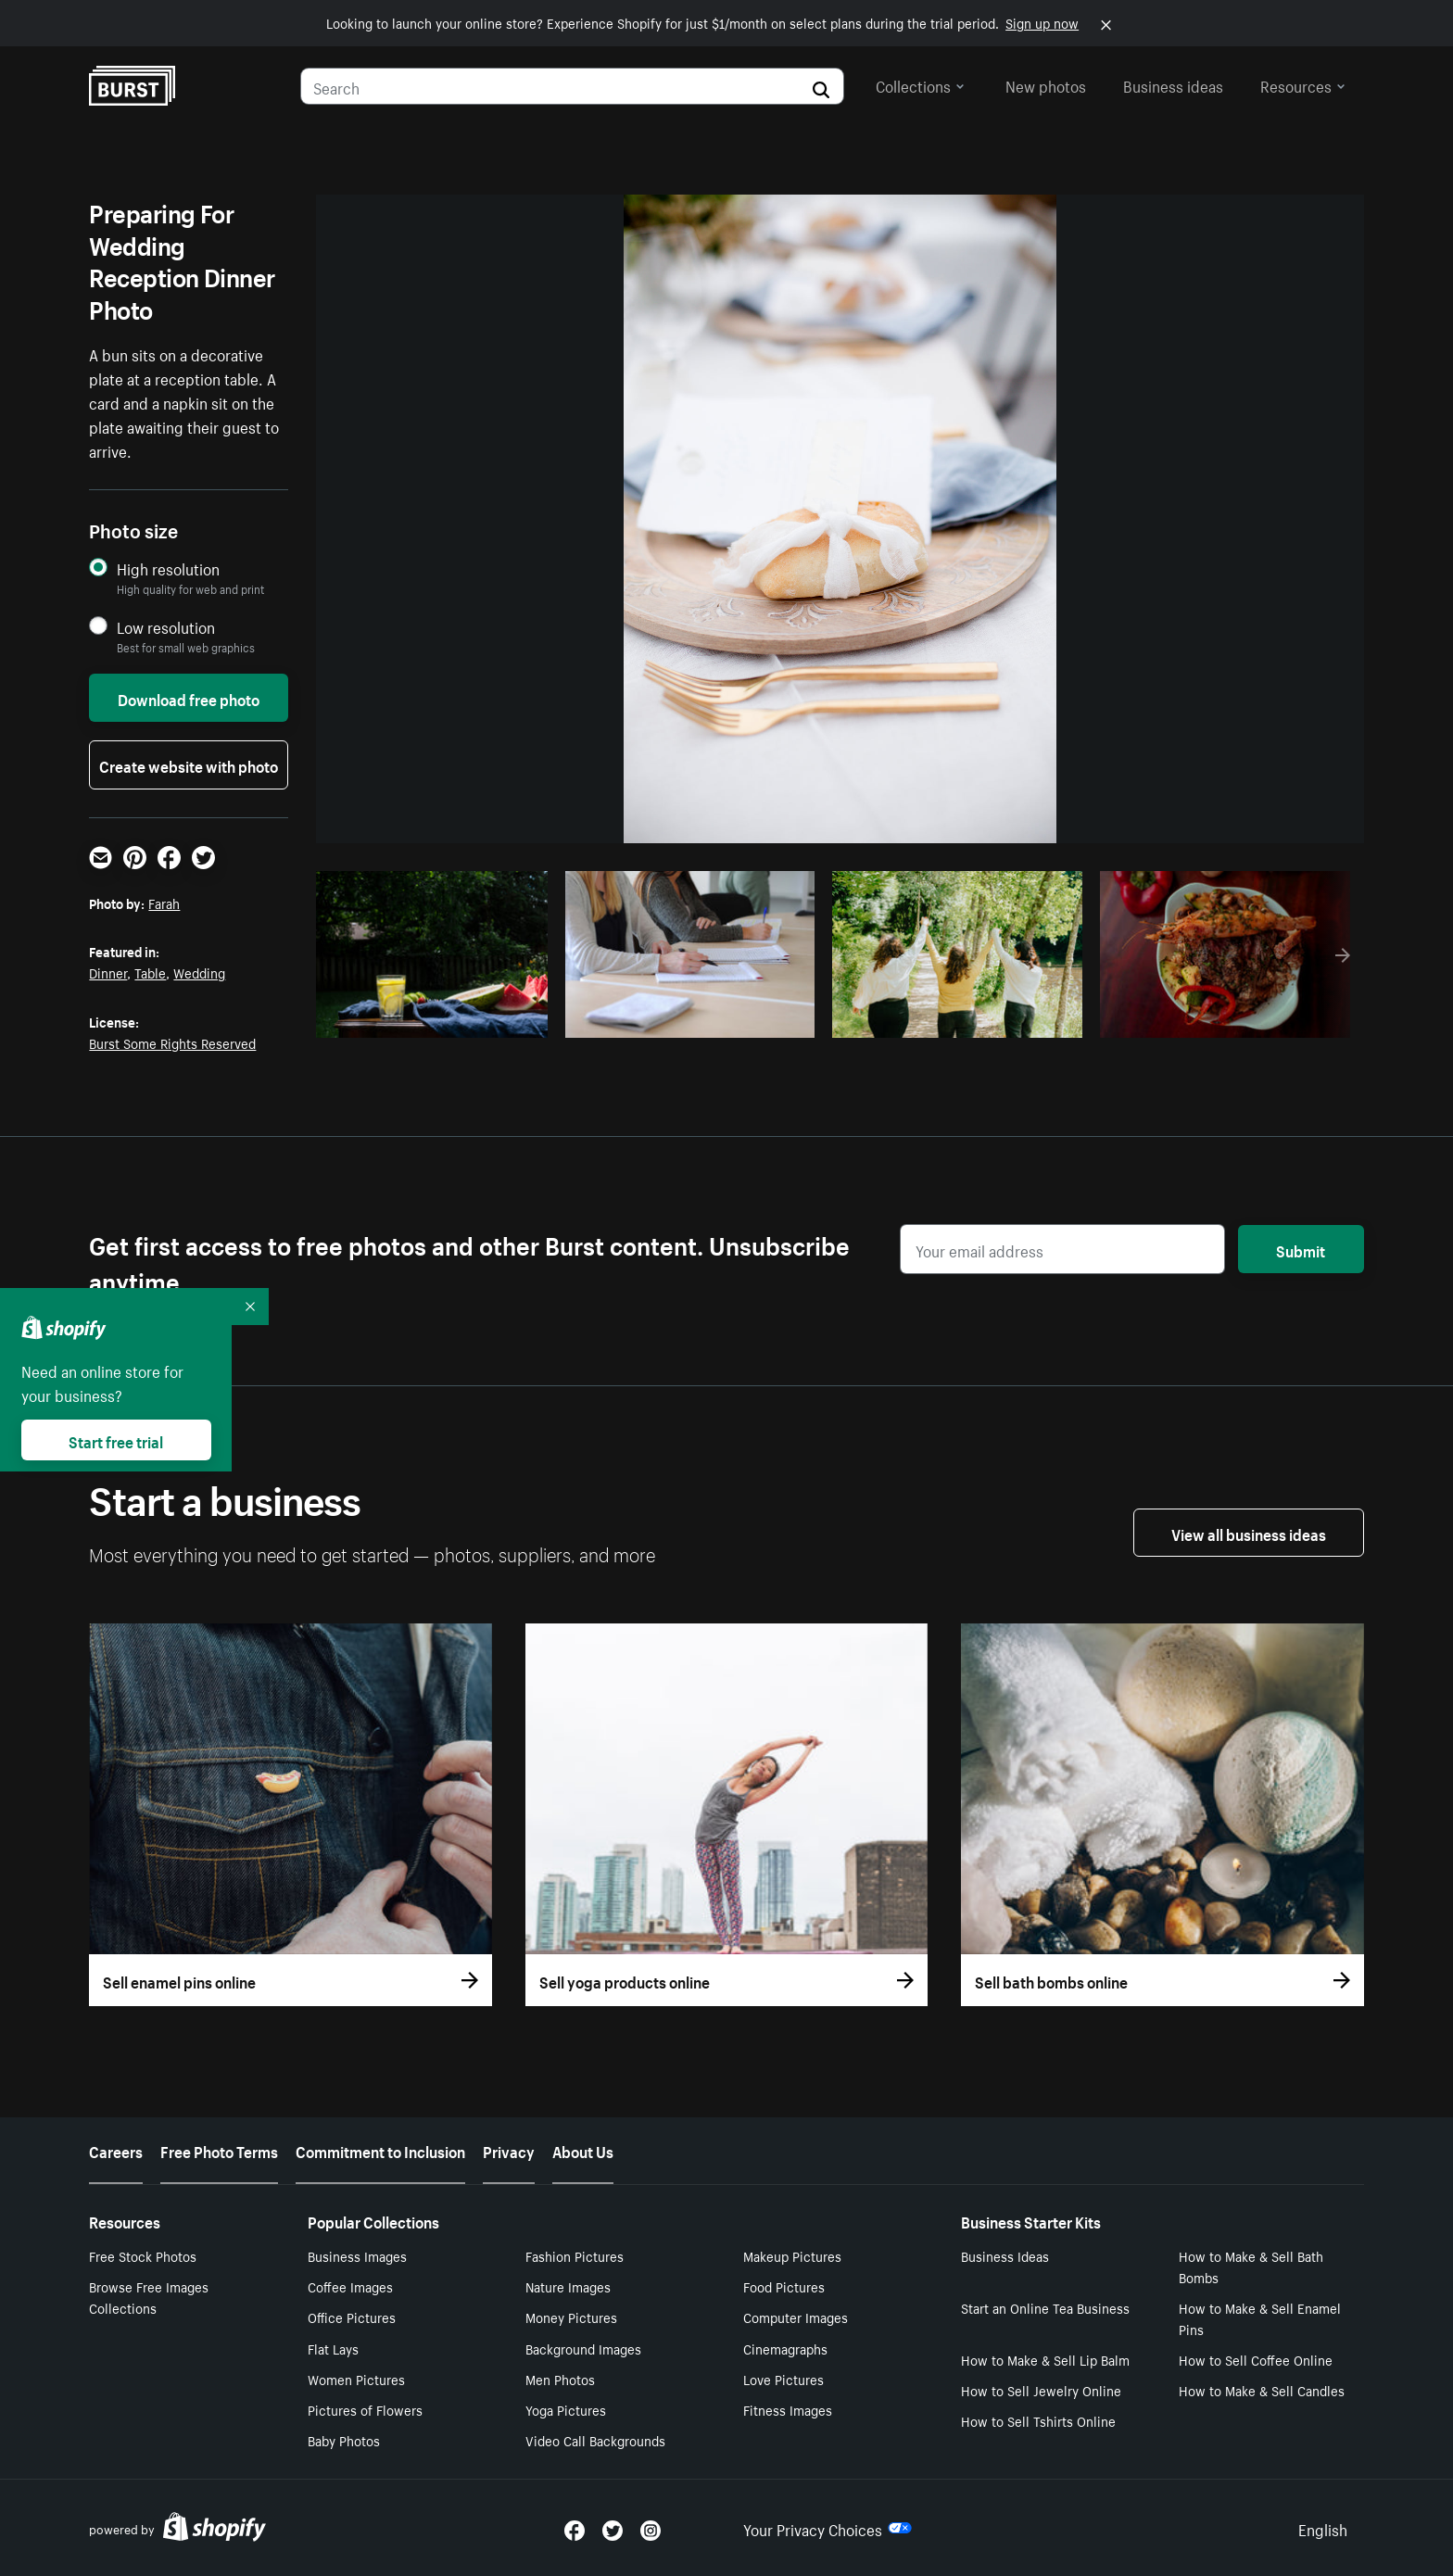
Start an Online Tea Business (1045, 2307)
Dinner (108, 972)
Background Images (583, 2348)
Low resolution (166, 627)
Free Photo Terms (219, 2150)
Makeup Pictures (792, 2255)
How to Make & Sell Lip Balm (1045, 2359)
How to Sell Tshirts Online (1038, 2420)
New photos (1045, 84)
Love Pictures (783, 2378)
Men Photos (560, 2378)
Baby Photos (344, 2440)
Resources (1303, 84)
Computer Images (795, 2316)
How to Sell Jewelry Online (1041, 2390)
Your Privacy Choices (827, 2528)
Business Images (357, 2255)
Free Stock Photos (142, 2255)
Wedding (199, 972)
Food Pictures (784, 2286)
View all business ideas (1248, 1533)
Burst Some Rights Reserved (172, 1042)
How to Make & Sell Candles (1262, 2390)
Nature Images (568, 2286)
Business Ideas (1005, 2255)
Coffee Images (350, 2286)
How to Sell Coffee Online (1256, 2359)
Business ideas (1173, 84)
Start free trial (116, 1440)
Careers (116, 2150)
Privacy (509, 2150)
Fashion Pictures (574, 2255)
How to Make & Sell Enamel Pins (1260, 2318)
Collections (920, 84)
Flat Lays (333, 2348)
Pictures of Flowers (365, 2409)
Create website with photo (188, 764)
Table (150, 972)
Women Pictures (356, 2378)
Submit (1300, 1249)
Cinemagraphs (785, 2348)
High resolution (168, 568)
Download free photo (188, 698)
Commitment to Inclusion (380, 2150)
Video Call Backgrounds (595, 2440)
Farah (164, 902)
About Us (582, 2150)
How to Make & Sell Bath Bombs (1251, 2266)
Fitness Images (787, 2409)
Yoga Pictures (565, 2409)
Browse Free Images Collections (148, 2296)
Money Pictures (571, 2316)
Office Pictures (352, 2316)
